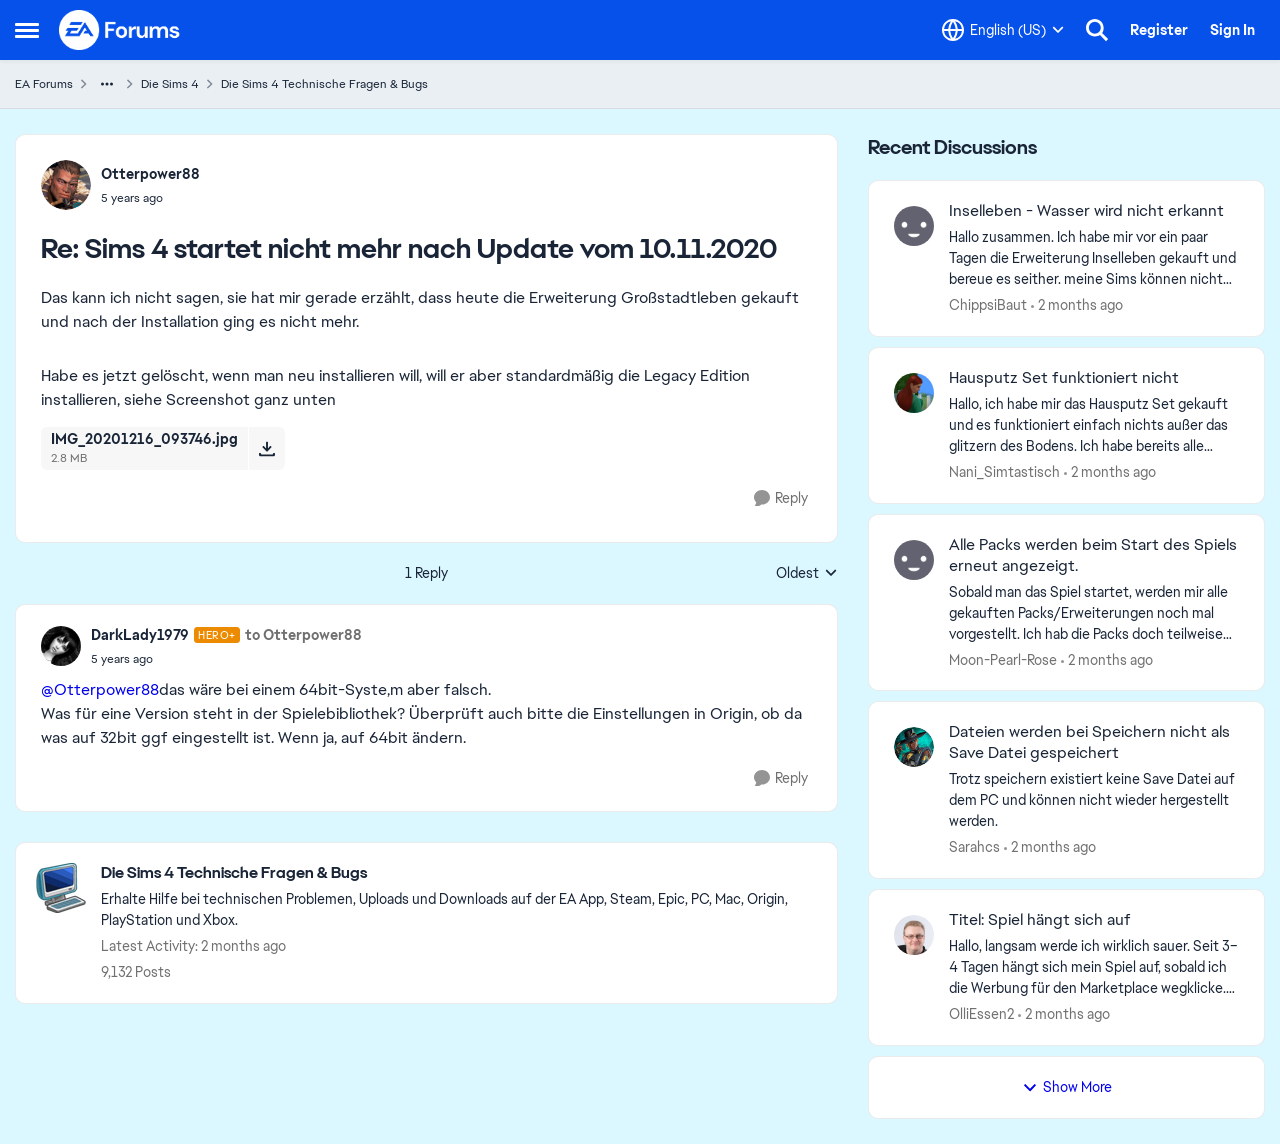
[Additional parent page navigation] (107, 84)
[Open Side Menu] (27, 30)
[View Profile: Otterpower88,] (66, 185)
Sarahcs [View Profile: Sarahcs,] (974, 847)
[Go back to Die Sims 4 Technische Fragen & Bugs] (459, 873)
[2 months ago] (1077, 305)
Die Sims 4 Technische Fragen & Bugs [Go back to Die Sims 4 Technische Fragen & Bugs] (324, 84)
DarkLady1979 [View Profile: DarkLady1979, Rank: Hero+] (140, 635)
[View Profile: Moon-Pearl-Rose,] (914, 560)
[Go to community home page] (120, 30)
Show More (1067, 1087)
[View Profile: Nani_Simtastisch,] (914, 393)
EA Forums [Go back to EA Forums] (44, 84)
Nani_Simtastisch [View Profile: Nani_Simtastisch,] (1004, 472)
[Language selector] (1003, 30)
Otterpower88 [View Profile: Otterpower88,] (150, 174)
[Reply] (781, 498)
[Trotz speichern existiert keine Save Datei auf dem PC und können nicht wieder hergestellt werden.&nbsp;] (1094, 800)
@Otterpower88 (100, 689)
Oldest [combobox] (807, 574)
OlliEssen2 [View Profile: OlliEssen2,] (981, 1014)
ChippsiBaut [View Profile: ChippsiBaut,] (988, 305)
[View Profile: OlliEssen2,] (914, 935)
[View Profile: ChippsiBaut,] (914, 226)
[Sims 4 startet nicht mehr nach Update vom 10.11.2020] (150, 198)
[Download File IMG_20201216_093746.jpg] (266, 448)
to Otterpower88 (303, 635)
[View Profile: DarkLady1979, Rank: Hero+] (61, 646)
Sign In (1232, 30)
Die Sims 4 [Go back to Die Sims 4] (170, 84)
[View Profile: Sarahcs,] (914, 747)
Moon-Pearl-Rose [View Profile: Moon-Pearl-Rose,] (1003, 659)
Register (1159, 30)
